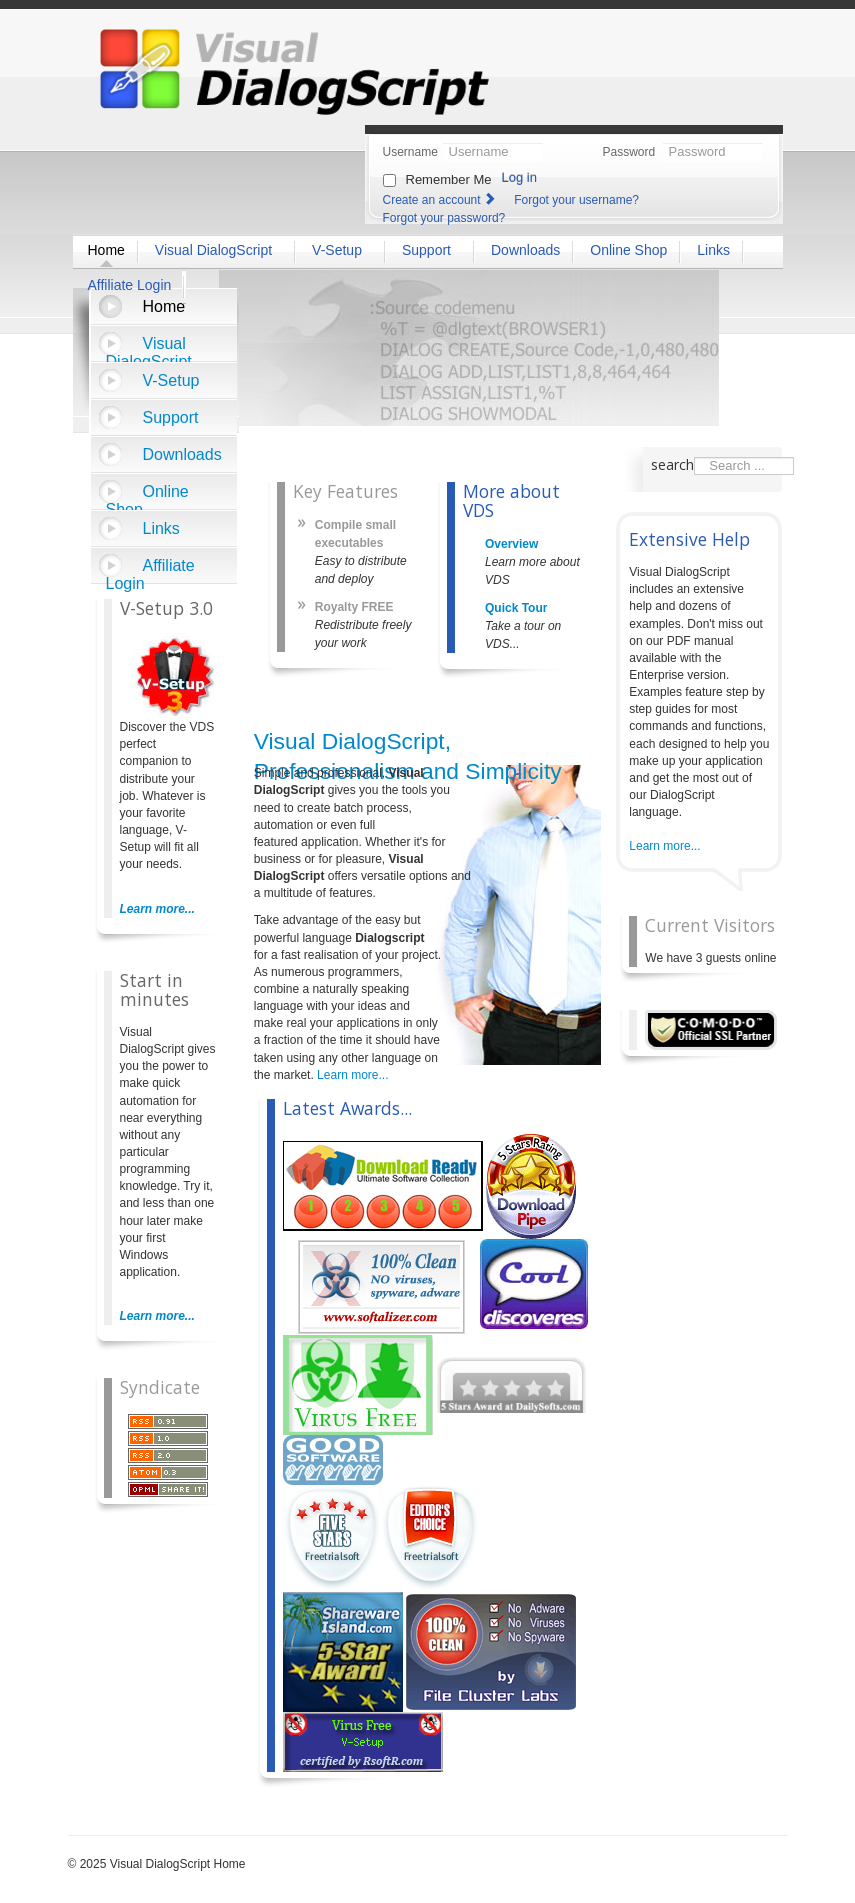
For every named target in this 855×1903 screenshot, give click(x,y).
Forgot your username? (576, 200)
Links (161, 528)
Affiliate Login (150, 570)
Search (694, 457)
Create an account (440, 200)
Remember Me (449, 179)
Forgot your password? (444, 218)
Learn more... (157, 909)
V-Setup (171, 380)
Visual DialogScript (149, 348)
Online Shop (147, 496)
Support (171, 417)
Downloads (182, 454)
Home (164, 306)
